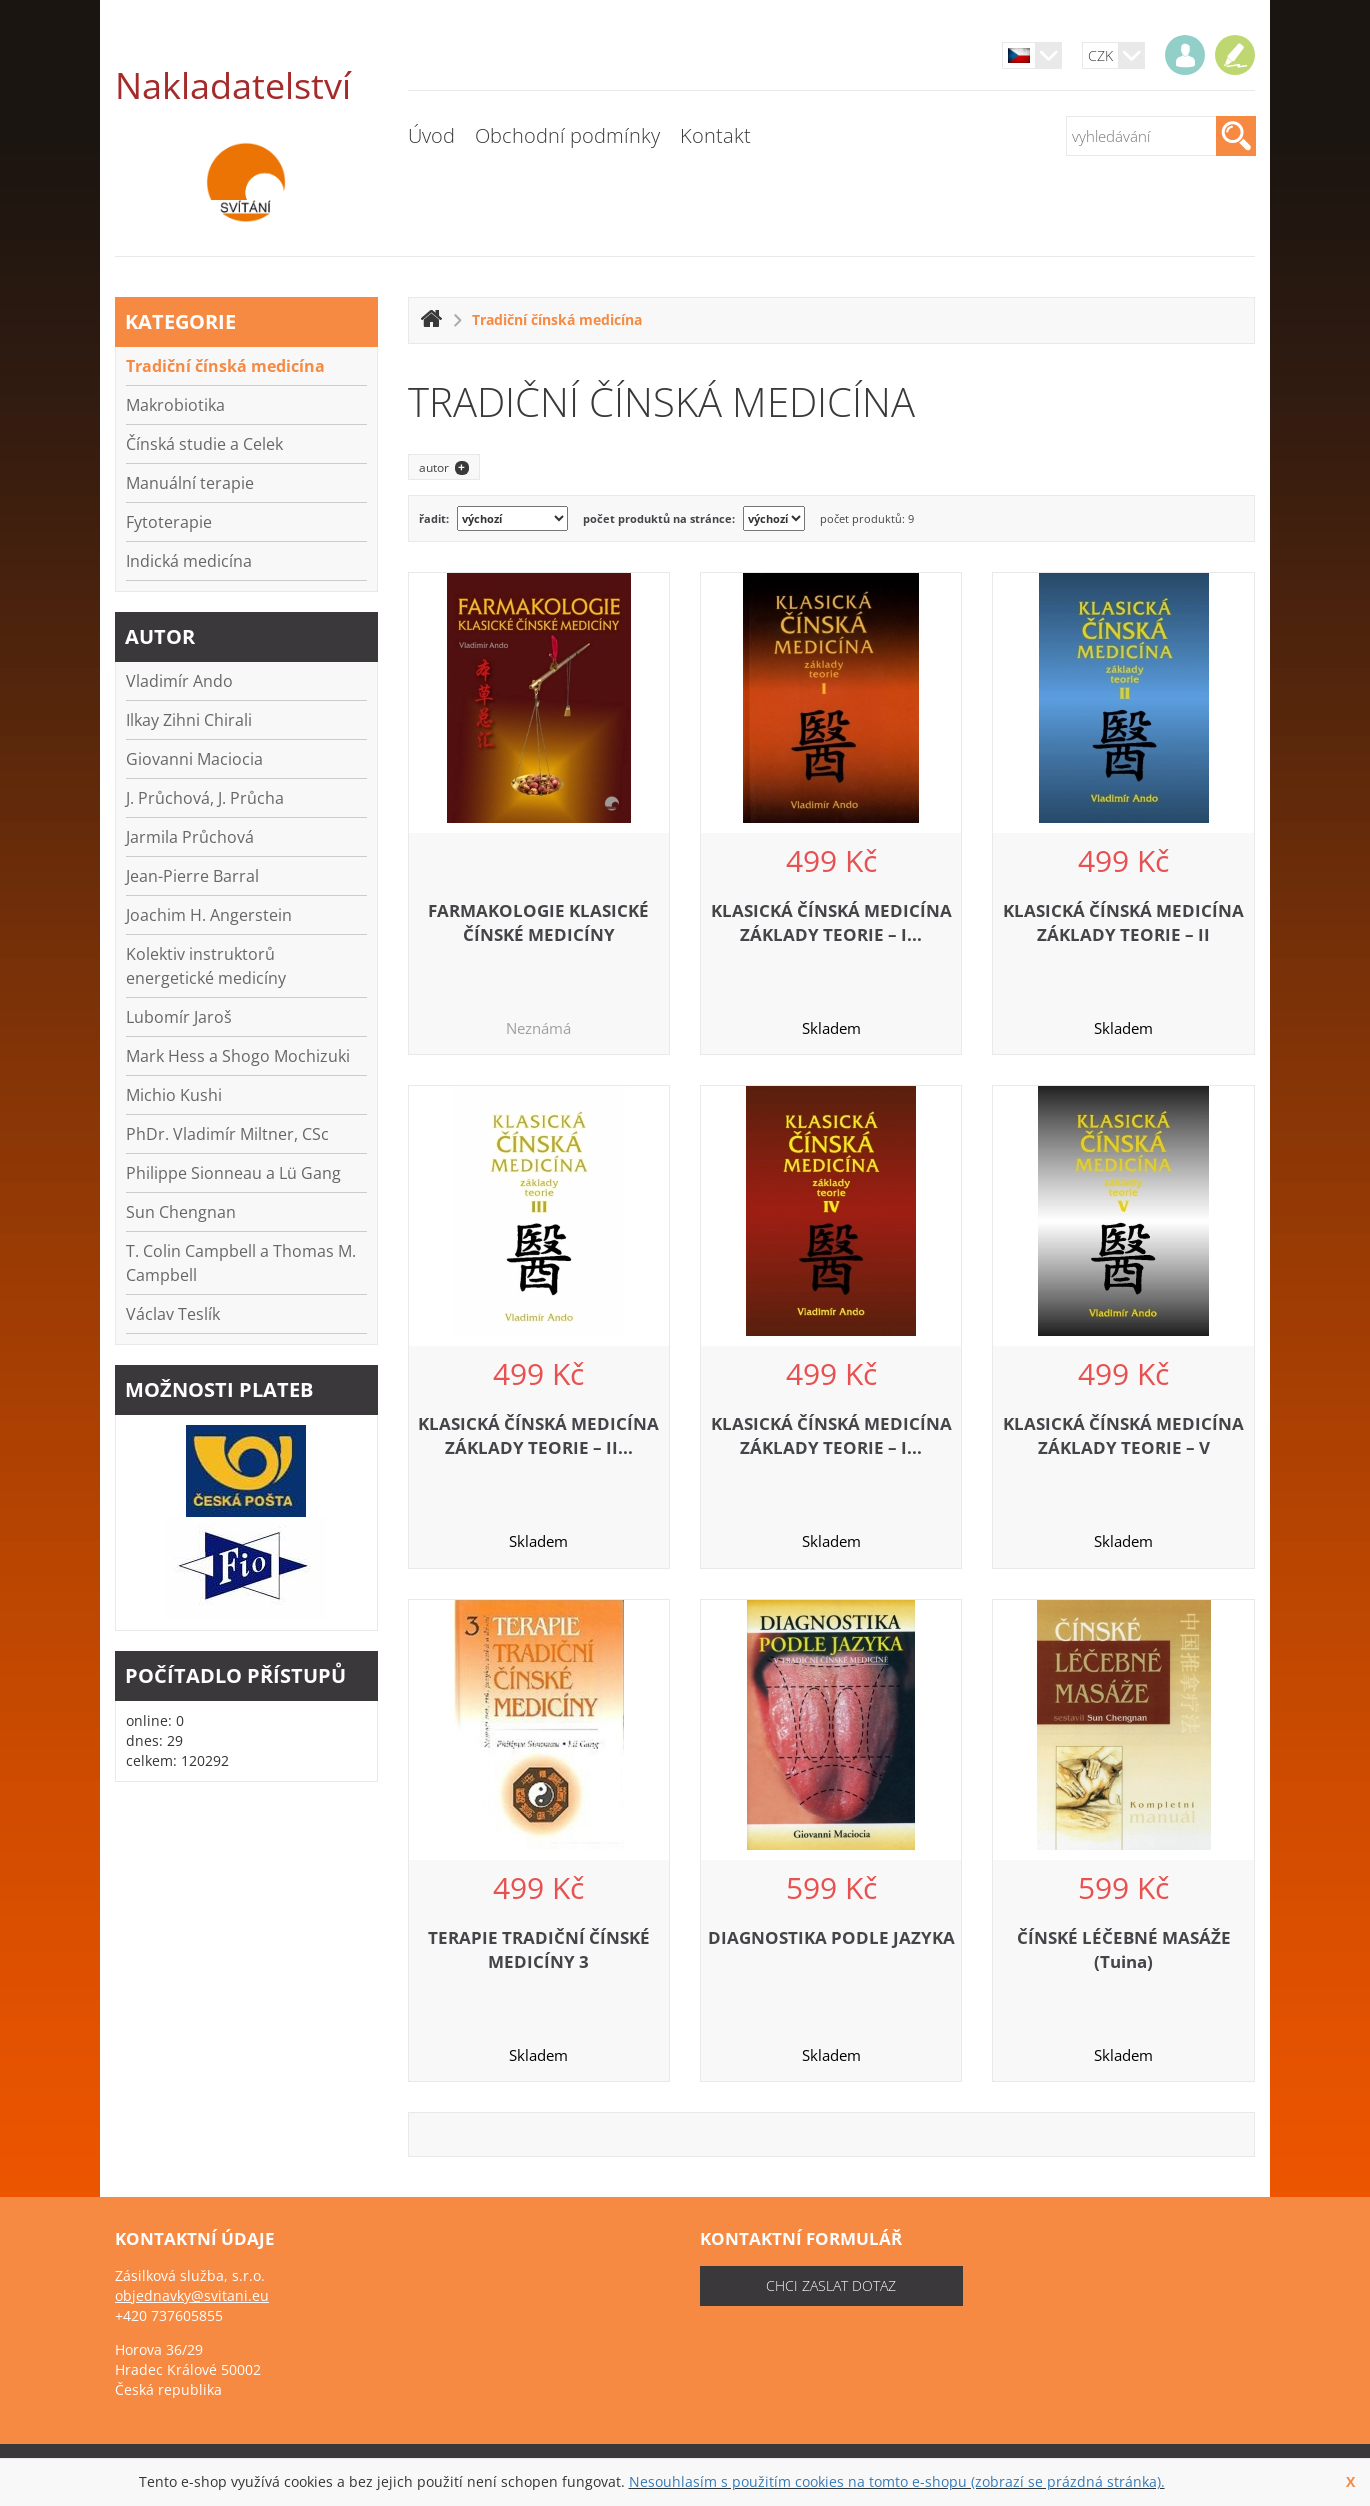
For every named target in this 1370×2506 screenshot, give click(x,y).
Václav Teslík (173, 1314)
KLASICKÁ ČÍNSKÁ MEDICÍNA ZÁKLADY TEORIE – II (1123, 922)
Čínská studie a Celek (204, 444)
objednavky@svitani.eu (192, 2295)
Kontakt (715, 135)
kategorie (180, 321)
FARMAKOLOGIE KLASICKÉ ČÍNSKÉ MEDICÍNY (538, 922)
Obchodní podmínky (567, 135)
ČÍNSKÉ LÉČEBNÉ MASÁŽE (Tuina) (1124, 1949)
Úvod (431, 135)
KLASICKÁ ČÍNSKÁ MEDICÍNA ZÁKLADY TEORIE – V (1123, 1435)
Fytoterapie (169, 522)
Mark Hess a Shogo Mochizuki (238, 1056)
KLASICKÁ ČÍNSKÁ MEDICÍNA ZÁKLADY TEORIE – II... (538, 1435)
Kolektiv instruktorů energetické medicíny (206, 966)
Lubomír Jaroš (179, 1017)
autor (160, 636)
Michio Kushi (174, 1095)
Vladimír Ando (179, 681)
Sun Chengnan (181, 1212)
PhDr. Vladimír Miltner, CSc (227, 1134)
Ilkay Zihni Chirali (189, 720)
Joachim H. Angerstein (209, 915)
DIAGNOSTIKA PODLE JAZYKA (831, 1937)
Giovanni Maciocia (194, 759)
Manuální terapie (190, 483)
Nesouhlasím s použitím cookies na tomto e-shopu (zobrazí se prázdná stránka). (897, 2481)
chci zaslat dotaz (831, 2285)
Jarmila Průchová (190, 837)
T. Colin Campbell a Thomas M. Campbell (241, 1263)
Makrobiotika (175, 405)
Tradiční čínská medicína (225, 366)
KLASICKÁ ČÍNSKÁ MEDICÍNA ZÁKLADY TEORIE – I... (831, 922)
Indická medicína (189, 561)
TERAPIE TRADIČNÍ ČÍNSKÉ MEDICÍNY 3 (539, 1949)
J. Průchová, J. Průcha (205, 798)
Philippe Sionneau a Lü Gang (233, 1173)
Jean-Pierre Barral (192, 876)
